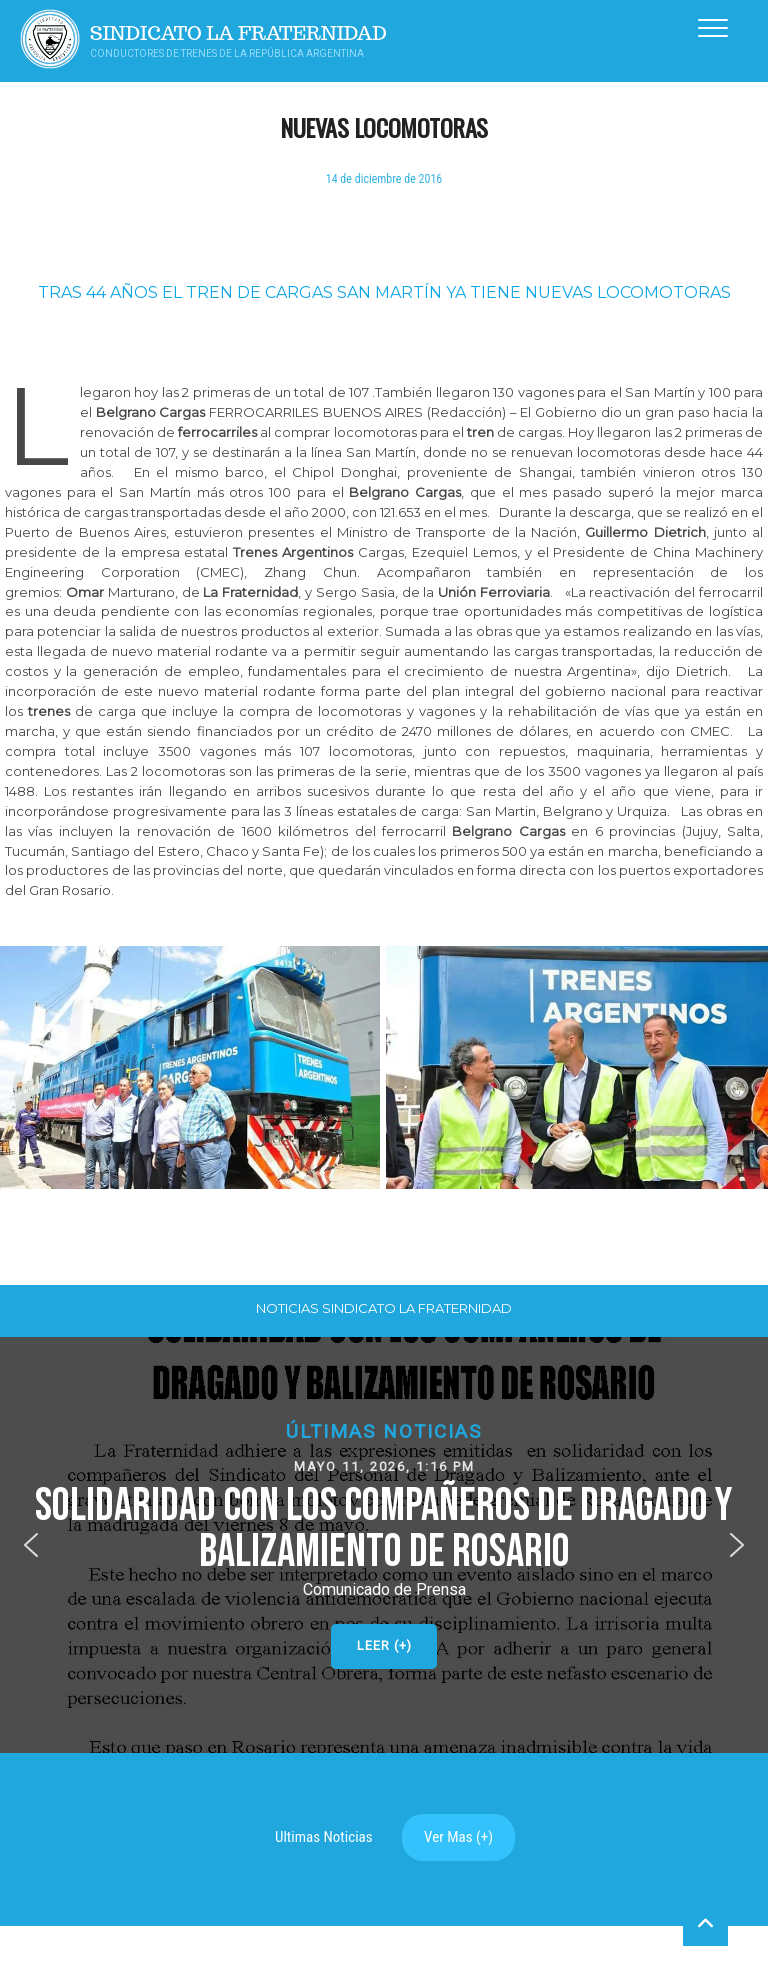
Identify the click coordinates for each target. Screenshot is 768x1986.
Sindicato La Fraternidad (238, 33)
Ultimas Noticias (324, 1837)
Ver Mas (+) (458, 1837)
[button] (384, 1545)
